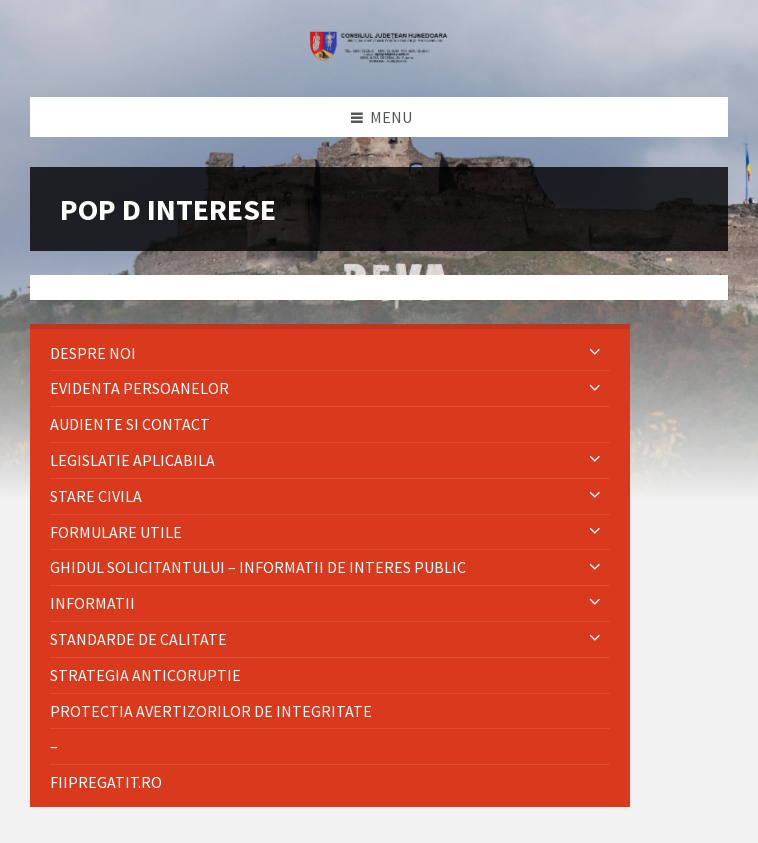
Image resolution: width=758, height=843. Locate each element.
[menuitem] (330, 353)
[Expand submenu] (595, 353)
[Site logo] (379, 57)
